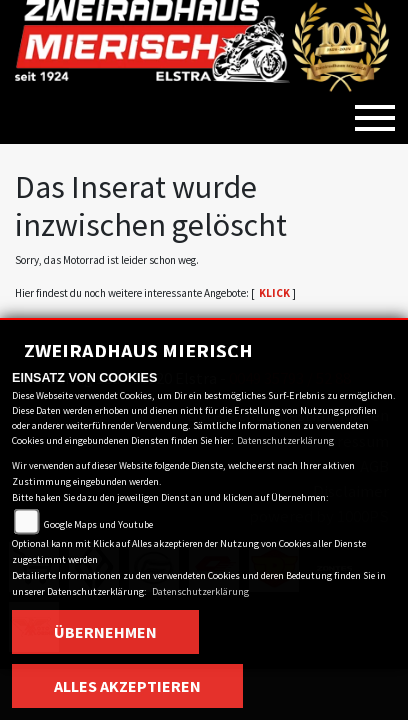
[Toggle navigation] (375, 110)
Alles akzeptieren (127, 686)
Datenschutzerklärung (285, 440)
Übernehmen (105, 632)
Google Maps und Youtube (98, 524)
